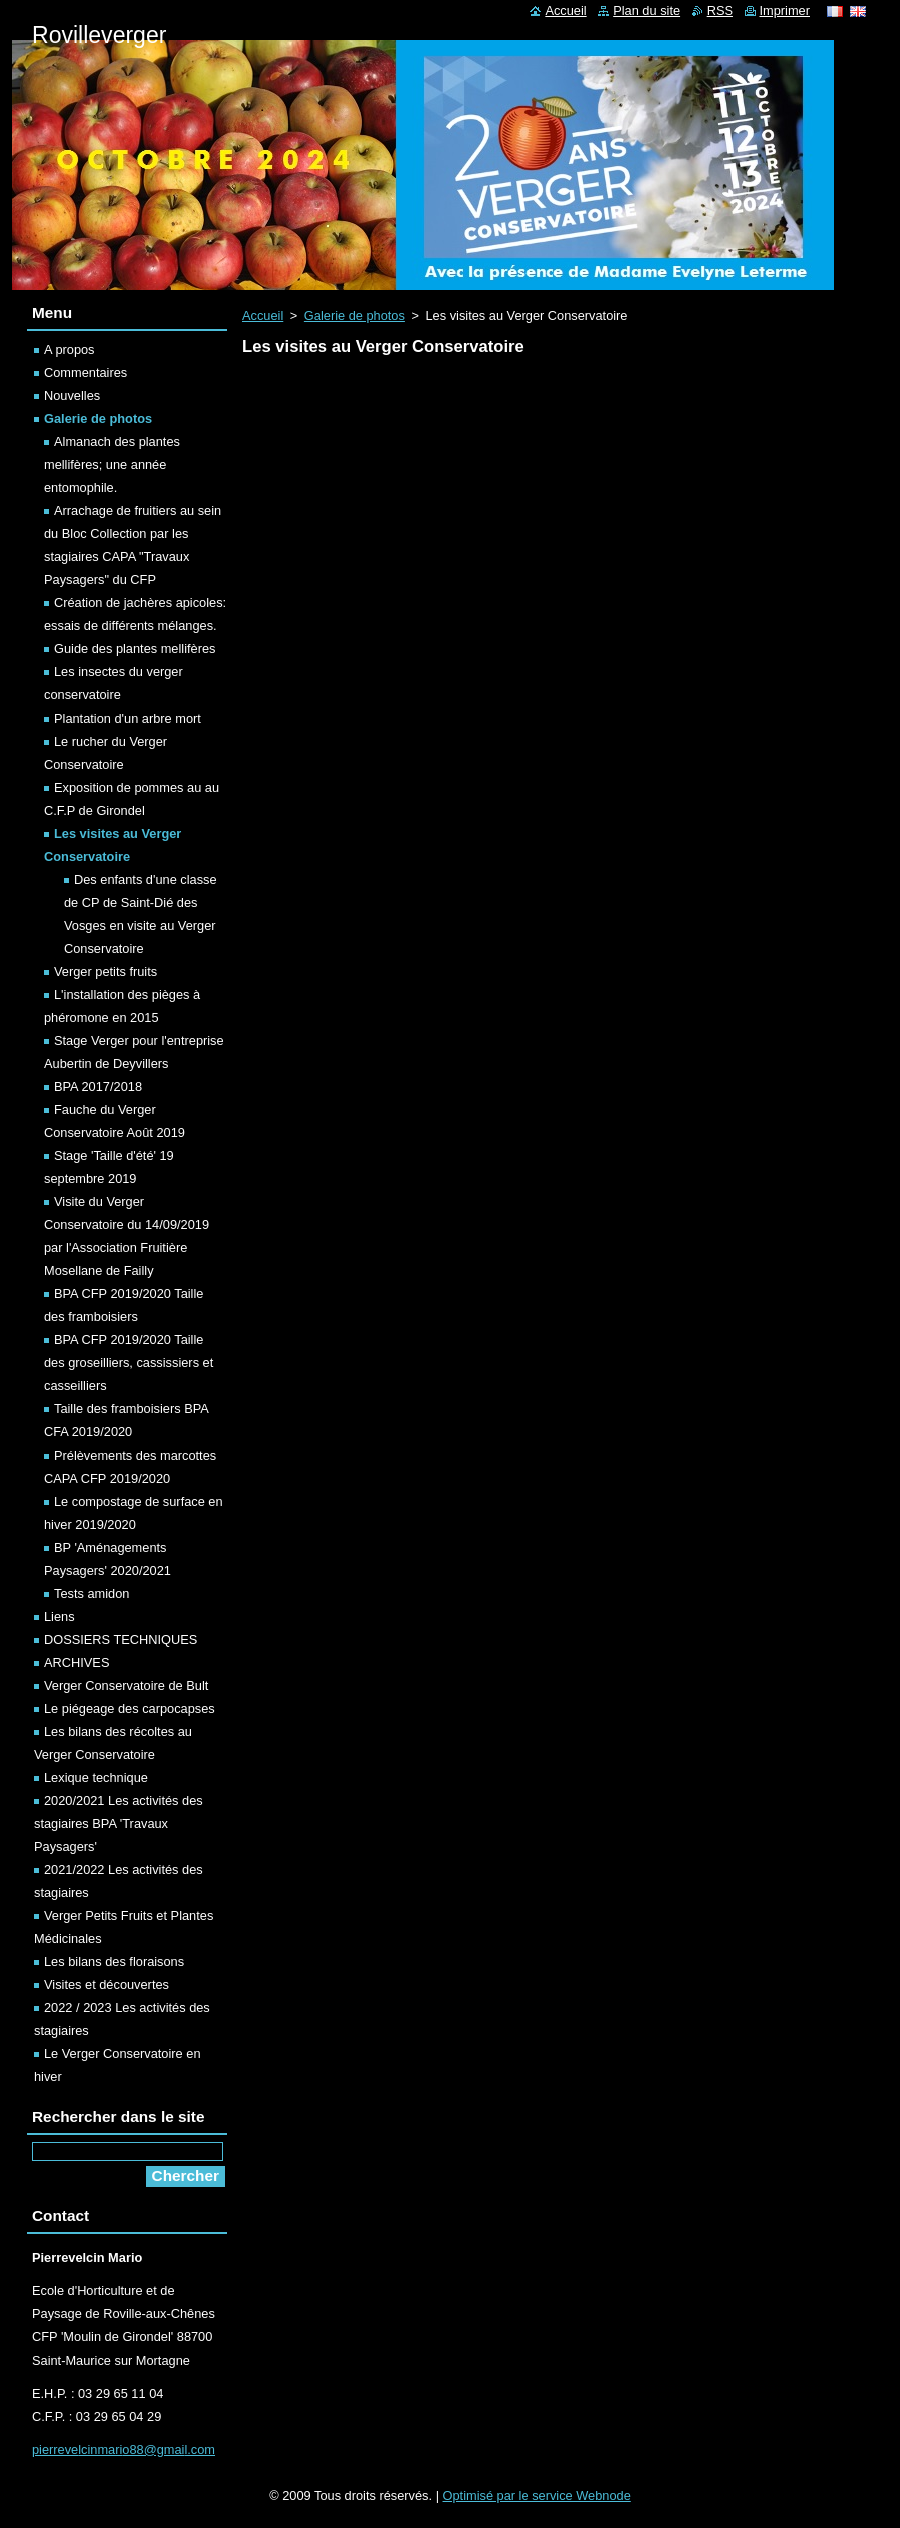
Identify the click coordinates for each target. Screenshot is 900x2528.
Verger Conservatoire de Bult (126, 1685)
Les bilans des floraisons (114, 1961)
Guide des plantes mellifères (134, 648)
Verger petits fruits (105, 971)
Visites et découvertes (106, 1984)
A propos (69, 349)
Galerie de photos (354, 315)
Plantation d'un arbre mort (127, 718)
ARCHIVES (76, 1662)
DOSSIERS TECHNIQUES (120, 1639)
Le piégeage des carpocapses (129, 1708)
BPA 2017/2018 (98, 1086)
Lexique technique (96, 1777)
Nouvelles (72, 395)
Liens (59, 1616)
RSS (720, 10)
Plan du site (646, 10)
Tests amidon (91, 1593)
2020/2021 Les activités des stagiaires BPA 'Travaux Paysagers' (118, 1823)
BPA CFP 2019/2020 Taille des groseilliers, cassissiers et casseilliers (128, 1362)
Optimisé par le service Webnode (537, 2495)
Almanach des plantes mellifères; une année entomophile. (112, 464)
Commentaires (85, 372)
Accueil (262, 315)
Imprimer (785, 10)
